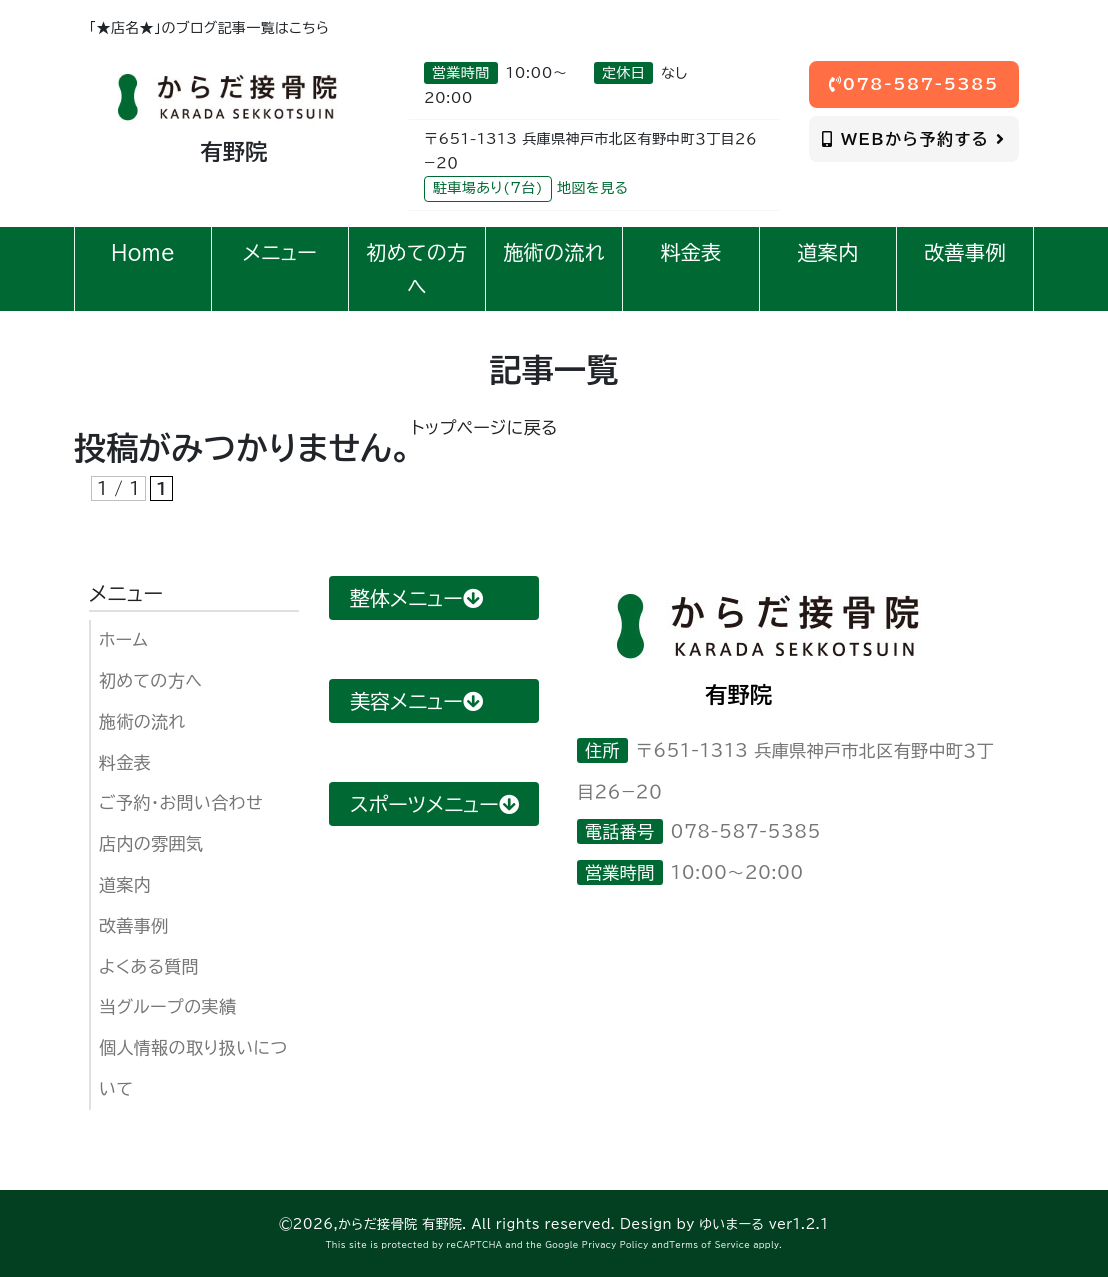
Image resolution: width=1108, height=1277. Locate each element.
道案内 (125, 884)
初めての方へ (150, 680)
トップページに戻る (485, 427)
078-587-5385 (914, 84)
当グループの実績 (167, 1006)
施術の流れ (142, 721)
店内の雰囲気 (151, 843)
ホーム (123, 639)
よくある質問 (149, 966)
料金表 (125, 762)
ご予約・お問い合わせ (181, 802)
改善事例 (134, 925)
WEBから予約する (913, 139)
